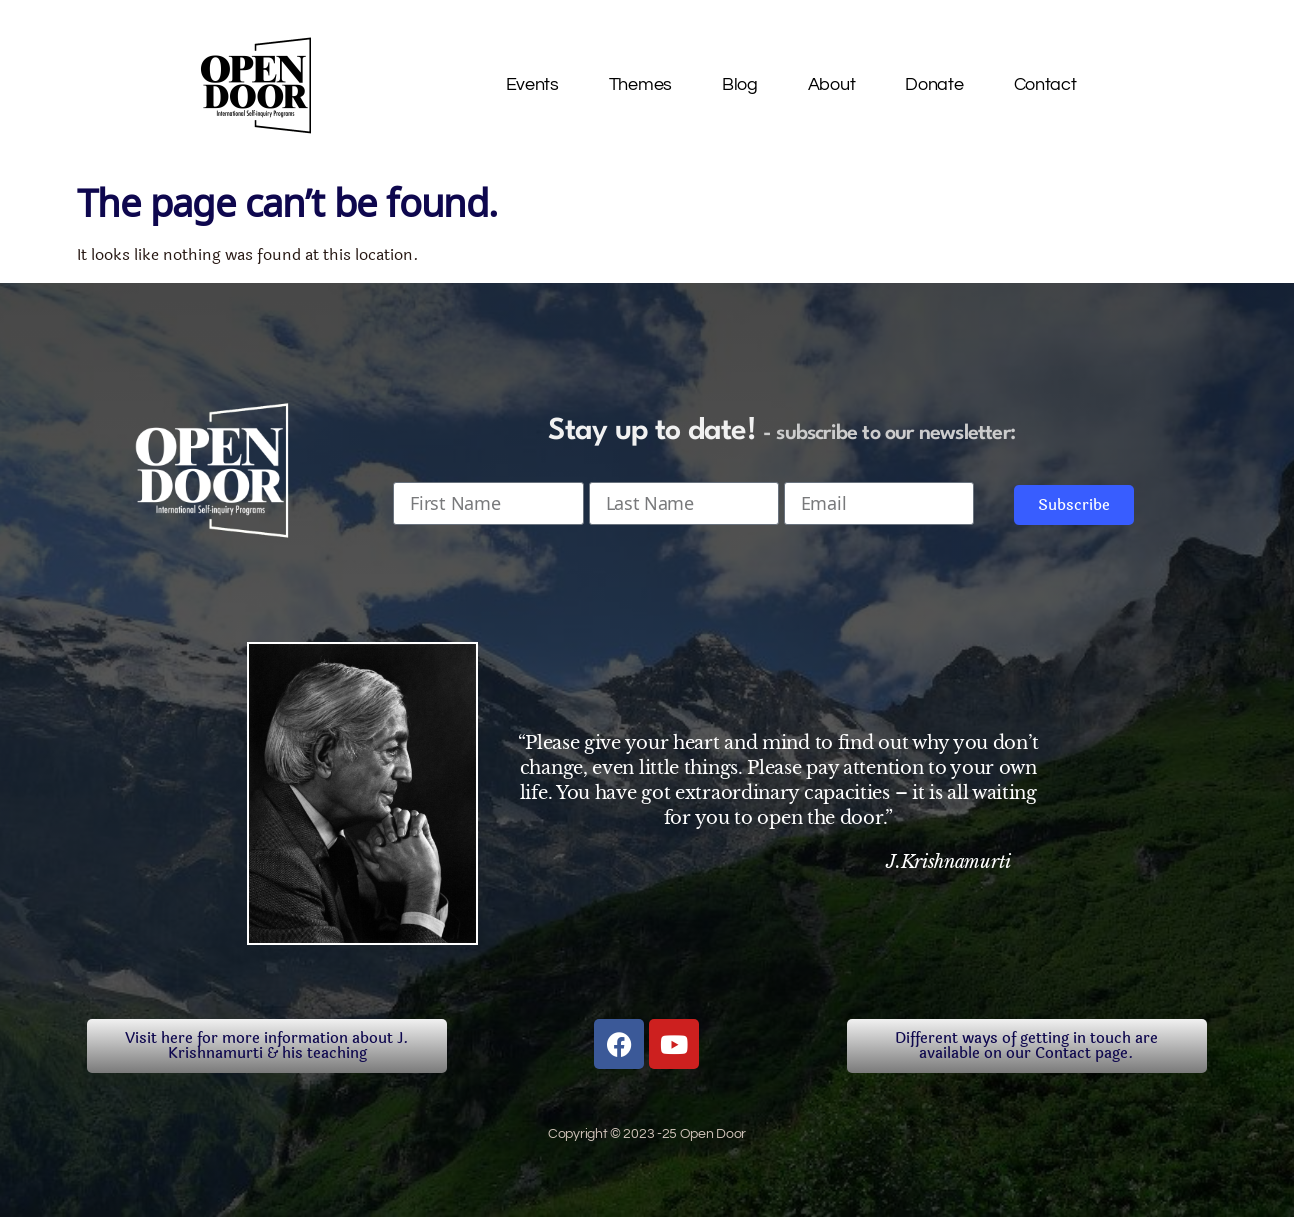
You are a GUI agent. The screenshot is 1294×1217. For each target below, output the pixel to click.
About (832, 84)
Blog (740, 84)
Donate (934, 84)
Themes (640, 84)
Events (532, 84)
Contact (1045, 84)
